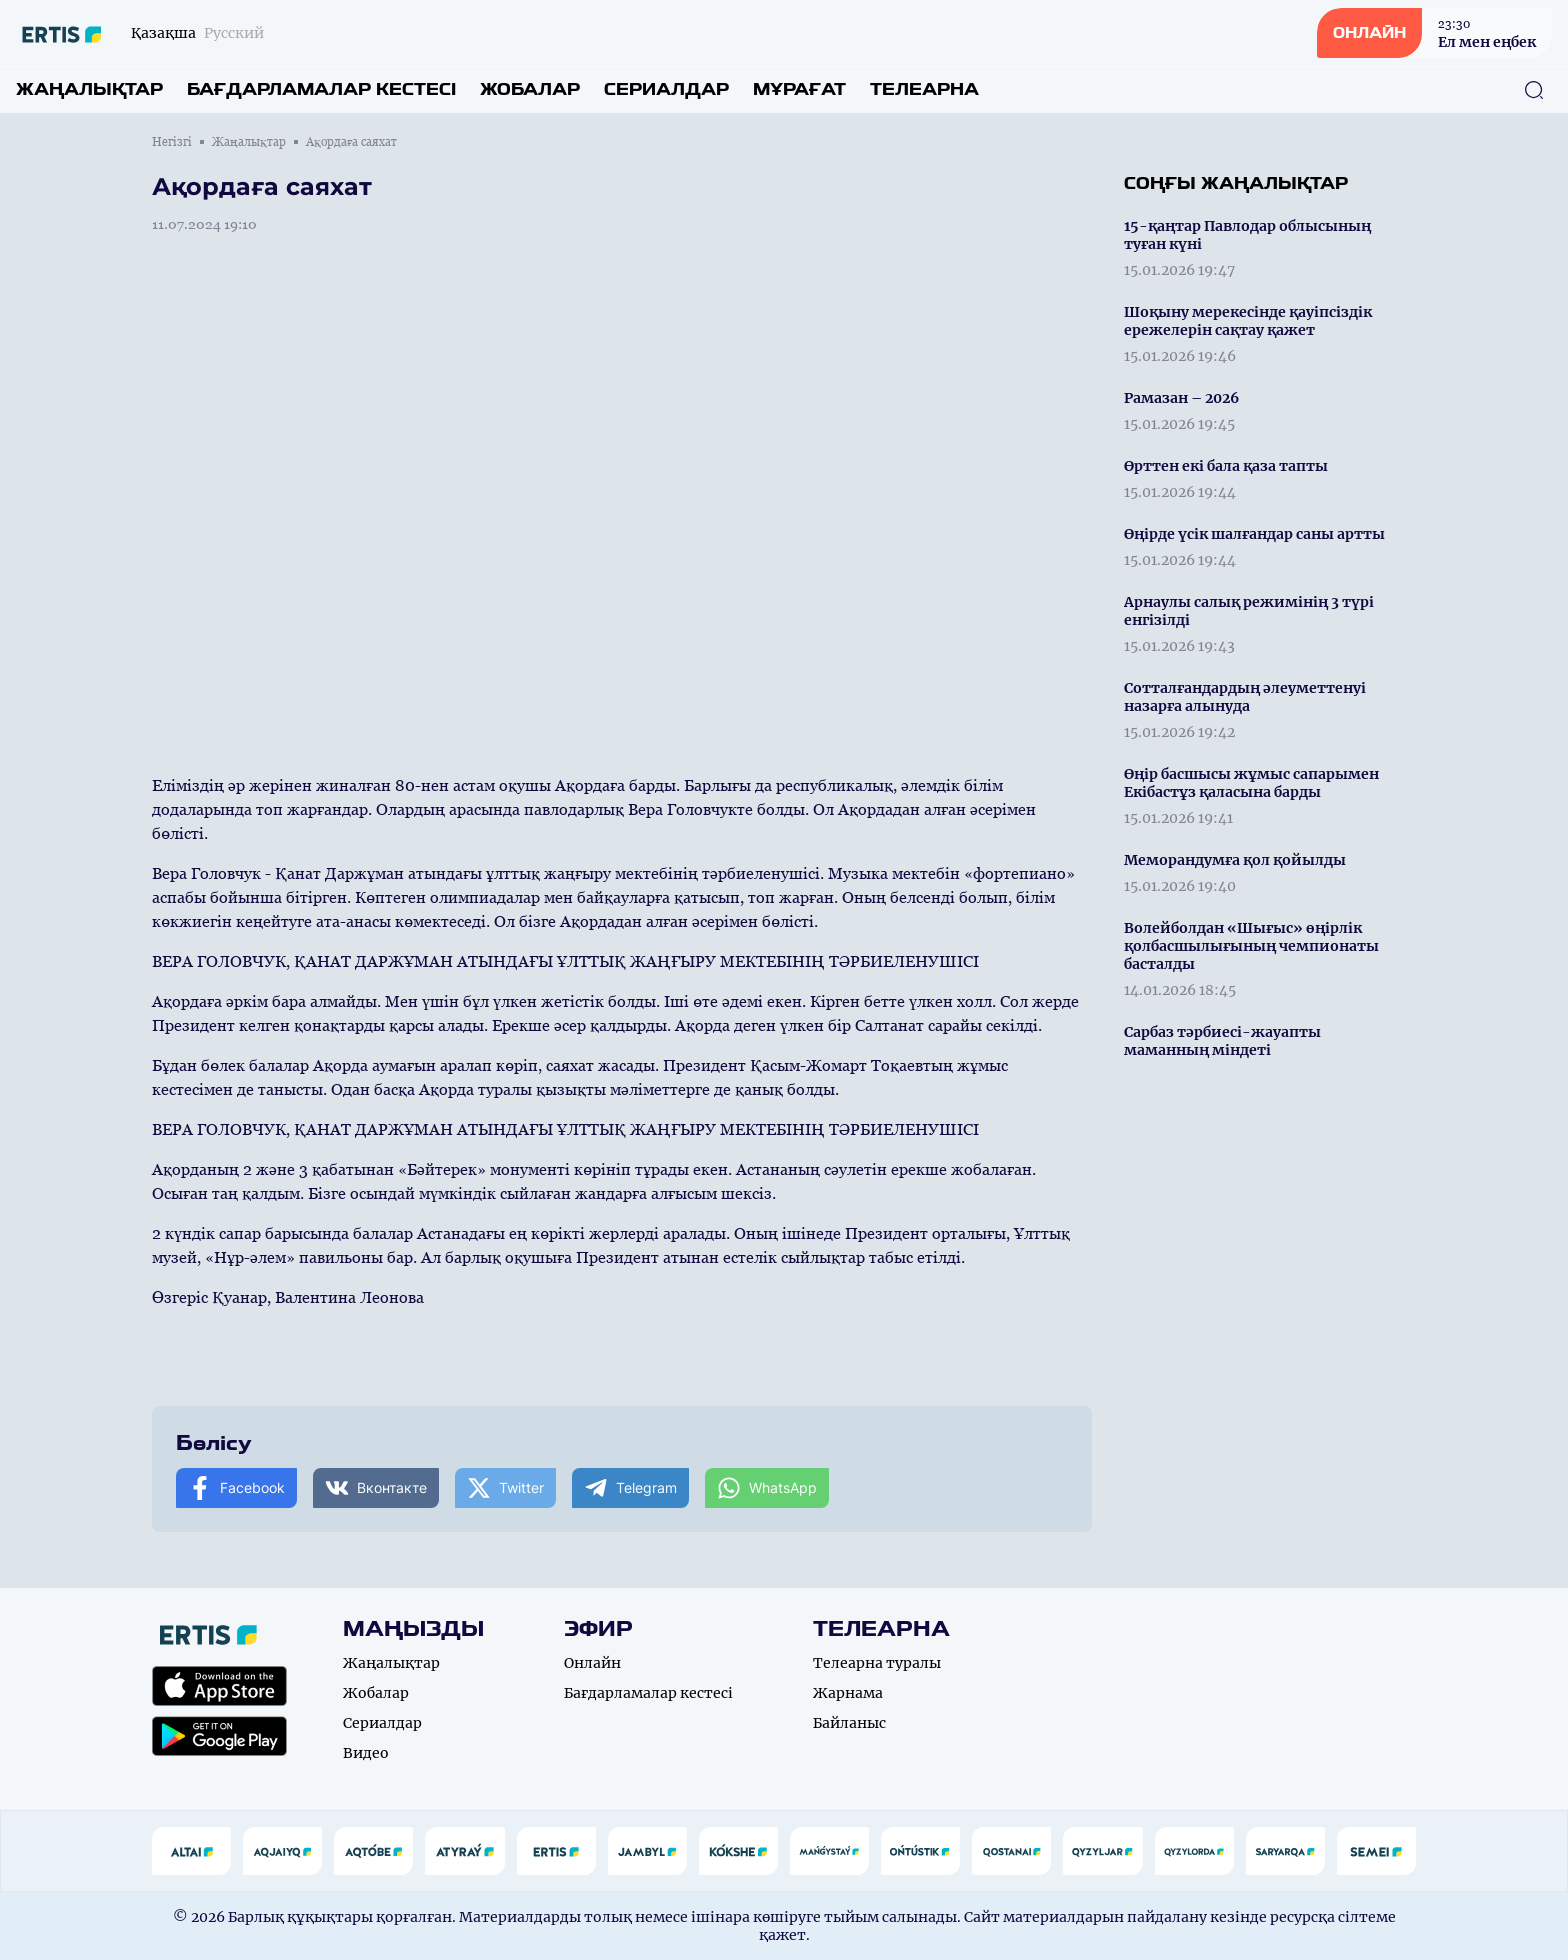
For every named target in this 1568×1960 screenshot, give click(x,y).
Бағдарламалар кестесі (321, 89)
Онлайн (592, 1663)
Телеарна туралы (877, 1663)
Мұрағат (799, 89)
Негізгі (172, 142)
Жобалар (530, 89)
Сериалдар (666, 89)
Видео (366, 1753)
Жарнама (848, 1693)
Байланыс (849, 1723)
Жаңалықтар (89, 89)
